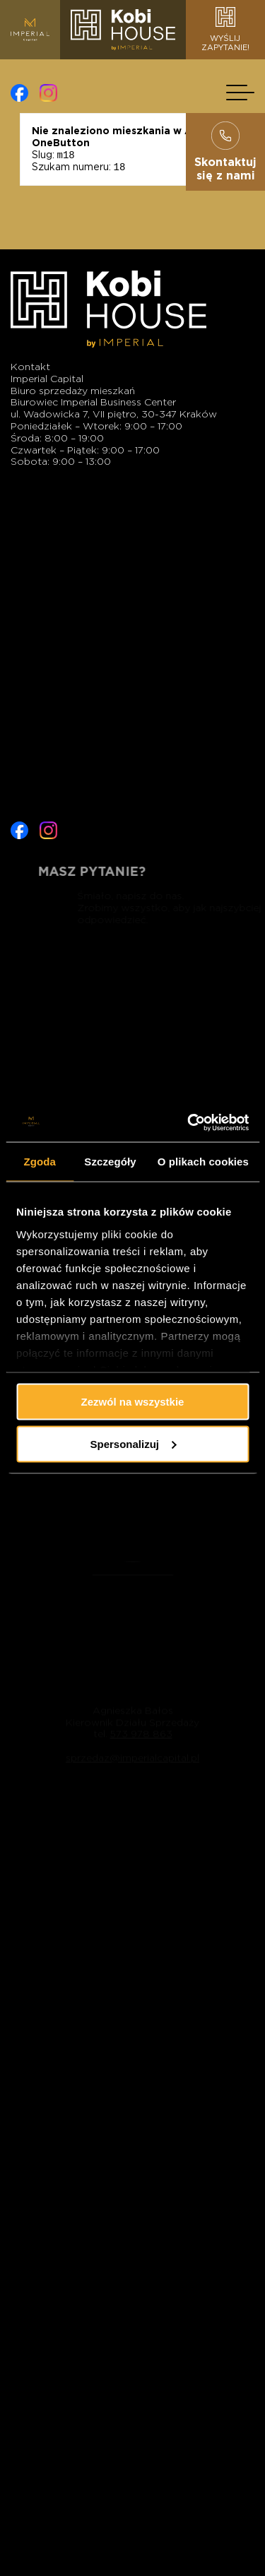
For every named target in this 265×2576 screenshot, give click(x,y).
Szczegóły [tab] (110, 1162)
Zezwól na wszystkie (132, 1402)
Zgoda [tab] (39, 1162)
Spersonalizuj (133, 1443)
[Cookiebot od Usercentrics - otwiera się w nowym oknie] (189, 1122)
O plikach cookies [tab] (203, 1162)
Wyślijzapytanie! (225, 29)
